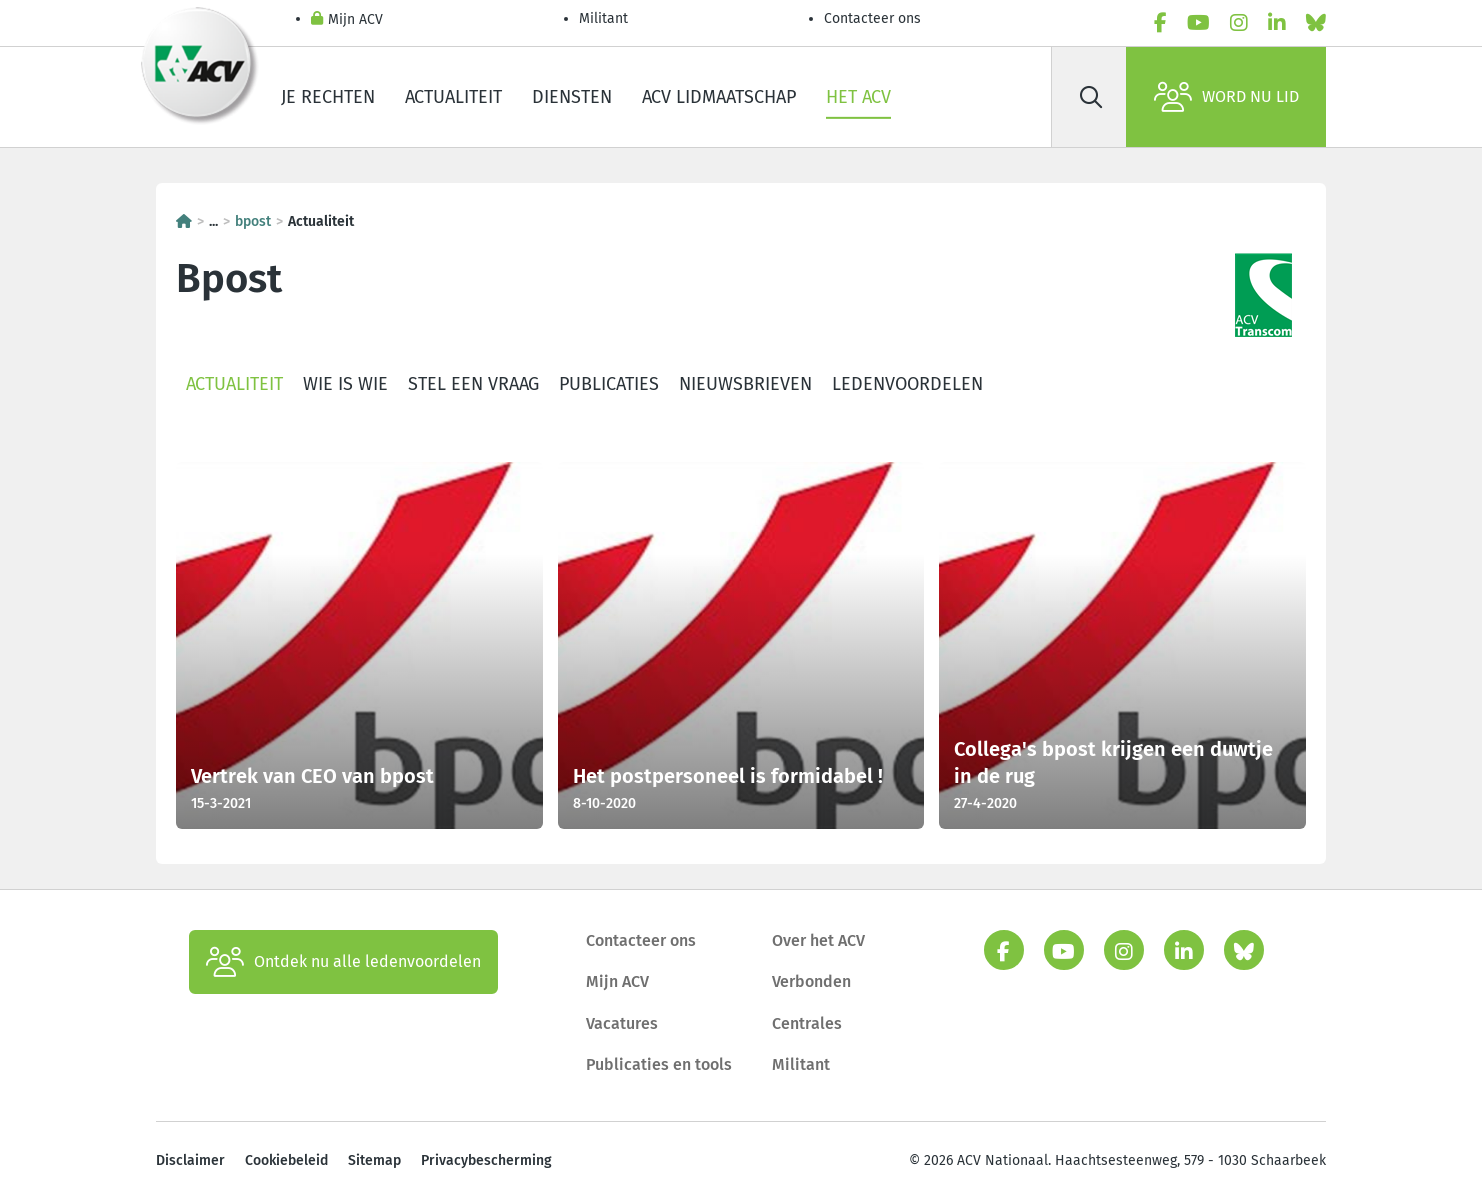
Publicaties (609, 384)
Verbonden (811, 981)
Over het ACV (818, 940)
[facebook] (1160, 23)
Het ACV (858, 97)
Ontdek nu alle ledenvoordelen (343, 962)
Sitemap (374, 1160)
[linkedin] (1277, 23)
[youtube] (1198, 23)
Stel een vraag (473, 384)
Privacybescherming (486, 1160)
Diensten (572, 97)
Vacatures (622, 1023)
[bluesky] (1316, 23)
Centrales (807, 1023)
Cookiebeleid (286, 1160)
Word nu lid (1226, 97)
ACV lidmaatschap (719, 97)
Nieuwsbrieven (745, 384)
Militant (603, 18)
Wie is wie (345, 384)
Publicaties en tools (659, 1064)
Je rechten (328, 97)
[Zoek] (1091, 97)
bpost (253, 221)
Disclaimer (190, 1160)
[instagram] (1239, 23)
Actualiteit (453, 97)
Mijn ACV (347, 20)
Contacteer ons (872, 18)
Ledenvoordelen (907, 384)
